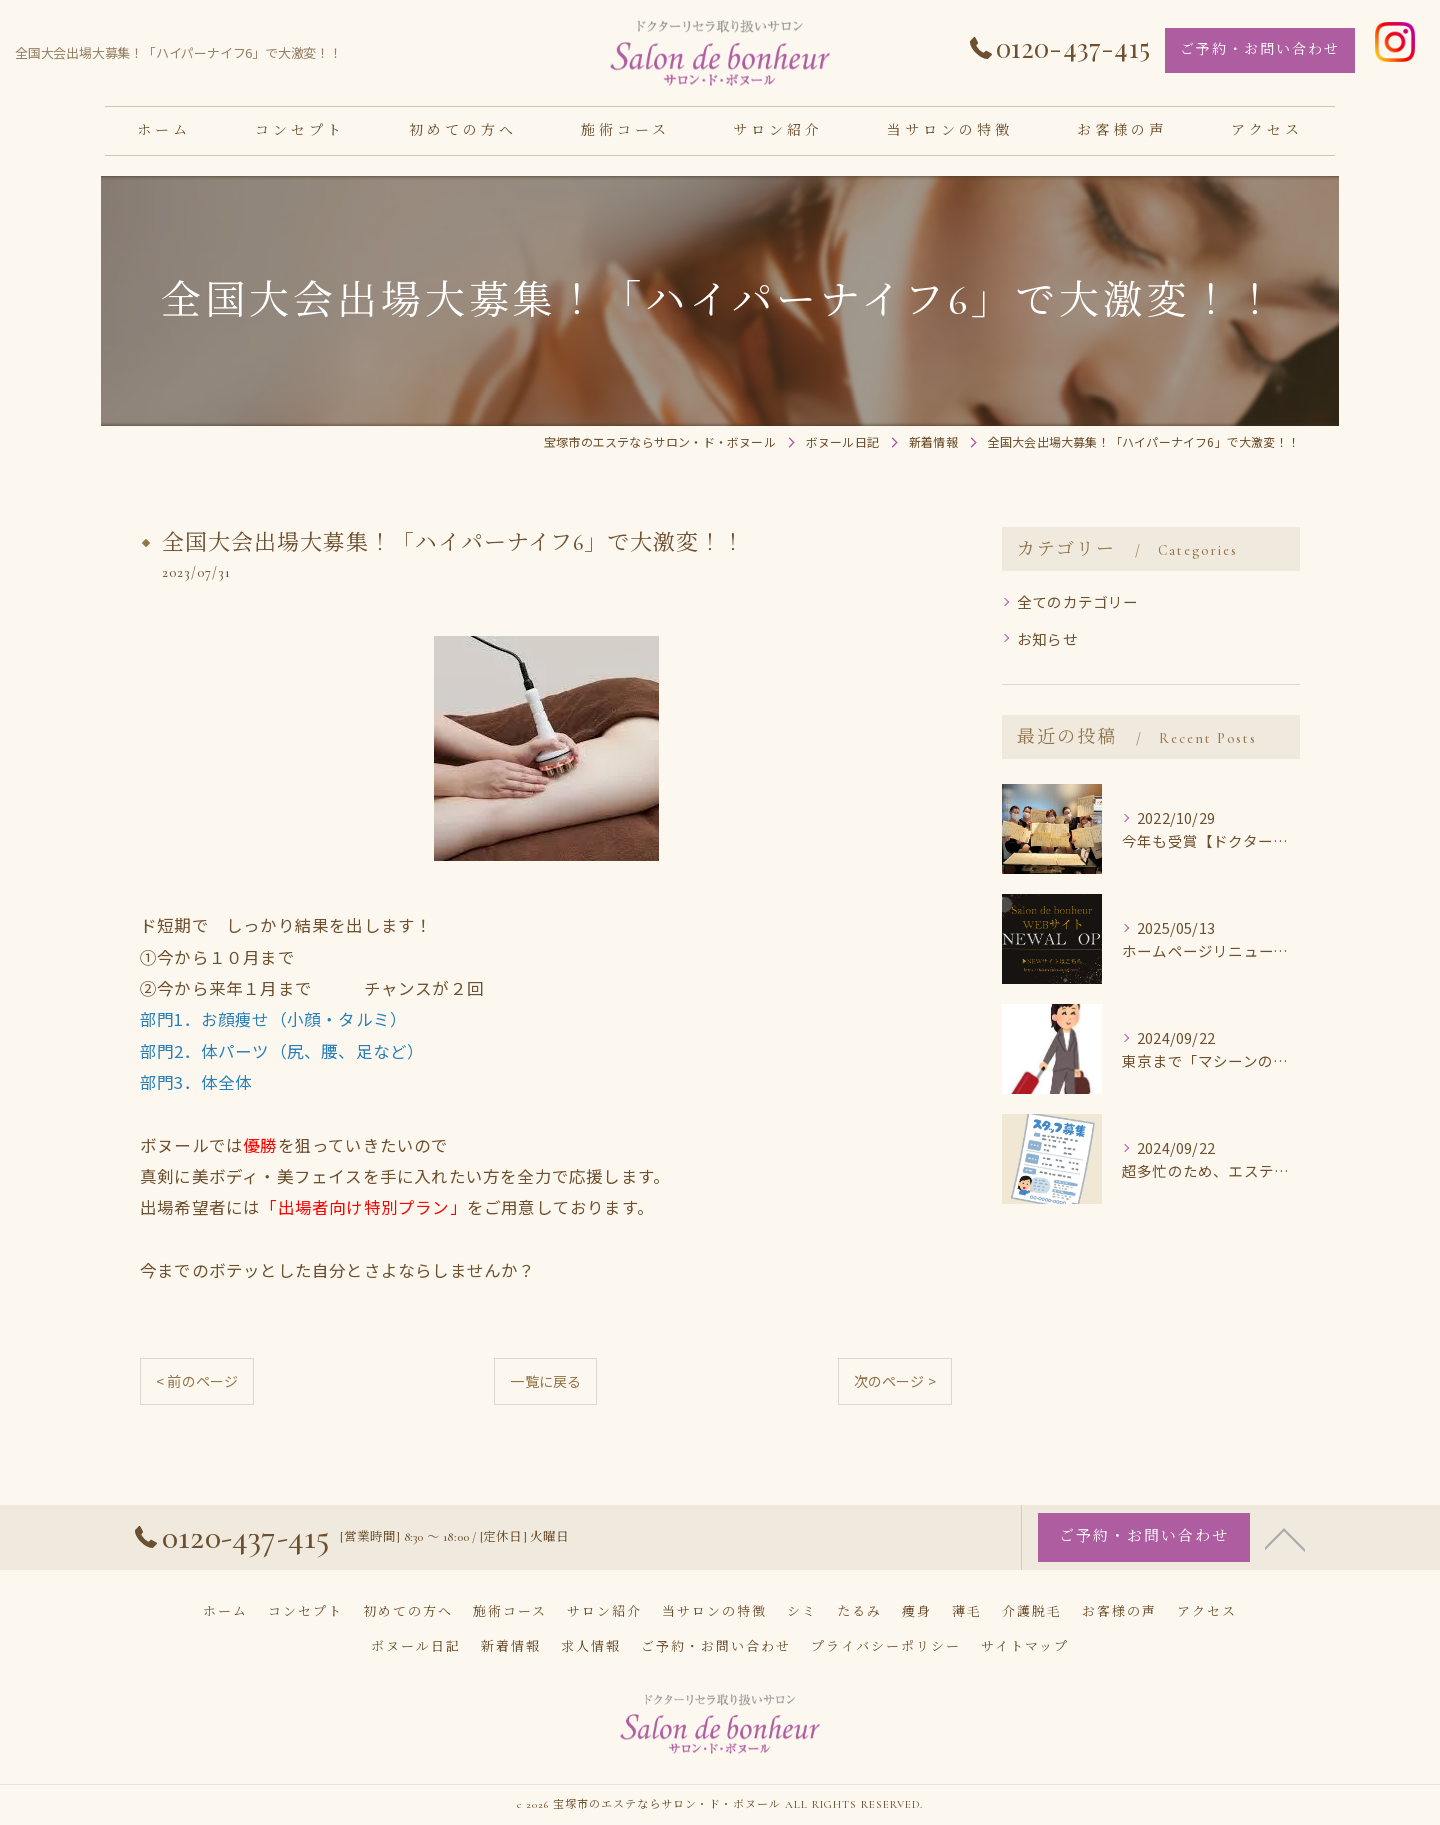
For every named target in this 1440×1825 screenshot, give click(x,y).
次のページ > (895, 1381)
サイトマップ (1025, 1647)
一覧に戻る (545, 1381)
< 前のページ (197, 1381)
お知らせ (1047, 638)
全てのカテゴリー (1078, 601)
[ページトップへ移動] (1285, 1583)
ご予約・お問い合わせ (1260, 49)
